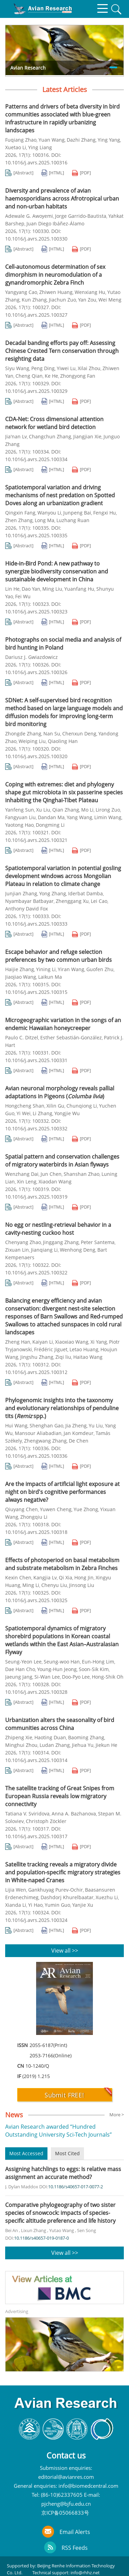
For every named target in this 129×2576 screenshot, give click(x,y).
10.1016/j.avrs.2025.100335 (36, 535)
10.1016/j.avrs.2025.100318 (36, 1532)
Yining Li (46, 969)
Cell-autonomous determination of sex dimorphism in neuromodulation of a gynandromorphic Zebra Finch (55, 274)
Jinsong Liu (81, 1585)
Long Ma (44, 520)
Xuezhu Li (107, 1897)
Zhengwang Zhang (45, 1441)
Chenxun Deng (79, 734)
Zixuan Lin (17, 1250)
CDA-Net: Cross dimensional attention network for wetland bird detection (54, 423)
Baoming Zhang (86, 1737)
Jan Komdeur (79, 1433)
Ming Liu (52, 589)
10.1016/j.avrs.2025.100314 (36, 1760)
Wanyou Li (49, 513)
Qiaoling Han (63, 741)
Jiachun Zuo (62, 300)
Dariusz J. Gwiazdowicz (31, 657)
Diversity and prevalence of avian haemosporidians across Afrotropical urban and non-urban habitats (62, 198)
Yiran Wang (71, 969)
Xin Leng (26, 1182)
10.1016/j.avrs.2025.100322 (36, 1273)
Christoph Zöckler (46, 1821)
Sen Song (86, 2230)
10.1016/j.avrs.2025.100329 (36, 391)
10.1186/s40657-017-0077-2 (75, 2186)
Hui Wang (16, 1426)
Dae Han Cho (20, 1669)
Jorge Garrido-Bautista (80, 216)
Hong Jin (84, 1578)
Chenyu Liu (54, 1585)
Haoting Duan (50, 1737)
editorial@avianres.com (66, 2476)
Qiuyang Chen (21, 1509)
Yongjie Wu (67, 1113)
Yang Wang (79, 817)
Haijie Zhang (19, 969)
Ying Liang (40, 147)
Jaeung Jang (18, 1677)
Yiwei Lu (66, 368)
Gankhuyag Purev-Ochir (55, 1890)
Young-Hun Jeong (57, 1669)
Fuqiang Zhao (20, 140)
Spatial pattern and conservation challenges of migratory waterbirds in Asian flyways (62, 1160)
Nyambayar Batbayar (29, 901)
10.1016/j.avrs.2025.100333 (36, 924)
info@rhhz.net (85, 2572)
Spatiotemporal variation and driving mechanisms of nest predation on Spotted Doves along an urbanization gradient (60, 495)
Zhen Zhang (19, 520)
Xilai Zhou (89, 368)
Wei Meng (109, 300)
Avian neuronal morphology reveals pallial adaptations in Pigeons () (59, 1092)
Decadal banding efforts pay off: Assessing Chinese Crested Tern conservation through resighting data (62, 351)
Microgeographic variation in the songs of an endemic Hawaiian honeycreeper (63, 1024)
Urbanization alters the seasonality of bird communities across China (59, 1724)
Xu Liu (43, 810)
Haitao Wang (88, 1357)
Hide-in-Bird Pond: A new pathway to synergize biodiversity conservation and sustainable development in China (56, 571)
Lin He (12, 589)
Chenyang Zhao (23, 1242)
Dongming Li (50, 825)
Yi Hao (35, 1905)
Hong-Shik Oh (107, 1677)
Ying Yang (109, 140)
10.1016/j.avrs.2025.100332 (36, 1129)
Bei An (11, 2230)
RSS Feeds (66, 2547)
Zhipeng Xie (18, 1737)
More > (116, 2114)
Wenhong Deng (77, 1250)
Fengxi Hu (104, 513)
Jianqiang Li (44, 1250)
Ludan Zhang (55, 1745)
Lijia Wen (15, 1890)
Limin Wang (107, 817)
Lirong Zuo (108, 810)
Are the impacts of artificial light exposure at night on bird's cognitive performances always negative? (62, 1492)
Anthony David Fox (26, 909)
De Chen (78, 1441)
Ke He (51, 376)
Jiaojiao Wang (20, 977)
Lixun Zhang (33, 2230)
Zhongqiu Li (33, 1517)
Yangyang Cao (21, 292)
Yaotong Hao (19, 825)
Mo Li (87, 810)
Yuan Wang (52, 140)
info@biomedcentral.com (88, 2485)
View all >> (64, 1950)
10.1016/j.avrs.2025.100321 (36, 840)
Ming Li (30, 1585)
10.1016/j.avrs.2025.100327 (36, 315)
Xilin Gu (55, 1106)
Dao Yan (31, 589)
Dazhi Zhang (81, 140)
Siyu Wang (17, 368)
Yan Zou (87, 300)
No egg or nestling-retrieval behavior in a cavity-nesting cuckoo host (58, 1228)
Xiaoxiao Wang (71, 1342)
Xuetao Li (15, 147)
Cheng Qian (29, 376)
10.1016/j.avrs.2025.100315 (36, 992)
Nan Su (51, 734)
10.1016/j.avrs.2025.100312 (36, 1372)
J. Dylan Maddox (21, 2186)
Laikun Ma (50, 977)
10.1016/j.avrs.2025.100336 (36, 1456)
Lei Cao (99, 901)
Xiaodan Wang (55, 1182)
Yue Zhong (86, 1509)
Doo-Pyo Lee (76, 1677)
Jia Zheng (76, 1426)
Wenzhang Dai (22, 1174)
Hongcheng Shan (24, 1106)
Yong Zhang (52, 893)
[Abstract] (19, 173)
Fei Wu (23, 596)
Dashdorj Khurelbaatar (67, 1897)
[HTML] (52, 173)
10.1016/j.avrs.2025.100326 (36, 672)
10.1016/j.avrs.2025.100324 (36, 1920)
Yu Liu (96, 1426)
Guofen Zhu (100, 969)
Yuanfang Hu (79, 589)
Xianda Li (15, 1905)
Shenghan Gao (46, 1426)
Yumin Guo (57, 1905)
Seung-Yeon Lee (23, 1662)
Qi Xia (65, 1578)
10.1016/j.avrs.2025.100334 (36, 459)
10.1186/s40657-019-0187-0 (41, 2238)
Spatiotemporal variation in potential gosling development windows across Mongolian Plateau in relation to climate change (63, 876)
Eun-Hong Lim (98, 1662)
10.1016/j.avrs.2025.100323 (36, 612)
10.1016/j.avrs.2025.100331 (36, 1060)
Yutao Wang (61, 2230)
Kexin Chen (18, 1578)
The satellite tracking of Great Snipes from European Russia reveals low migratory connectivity (59, 1796)
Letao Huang (83, 1349)
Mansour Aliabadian (38, 1433)
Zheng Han (17, 1342)
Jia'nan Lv (16, 437)
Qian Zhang (65, 810)
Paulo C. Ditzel (21, 1038)
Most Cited (67, 2153)
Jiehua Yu (83, 1745)
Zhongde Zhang (23, 734)
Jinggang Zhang (61, 1242)
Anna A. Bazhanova (74, 1814)
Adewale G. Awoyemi (29, 216)
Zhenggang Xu (72, 901)
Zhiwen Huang (56, 292)
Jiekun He (106, 1745)
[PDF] (81, 173)
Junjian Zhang (21, 893)
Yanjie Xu (82, 1905)
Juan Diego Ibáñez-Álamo (55, 224)
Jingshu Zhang (36, 1357)
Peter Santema (98, 1242)
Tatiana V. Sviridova (27, 1814)
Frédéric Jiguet (50, 1349)
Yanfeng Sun (19, 810)
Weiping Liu (32, 741)
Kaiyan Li (42, 1342)
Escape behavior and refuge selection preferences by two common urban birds (58, 956)
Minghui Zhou (21, 1745)
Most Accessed (26, 2153)
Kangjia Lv (45, 1578)
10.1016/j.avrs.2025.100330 (36, 239)
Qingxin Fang (20, 513)
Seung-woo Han (62, 1662)
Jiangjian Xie (87, 437)
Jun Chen (51, 1174)
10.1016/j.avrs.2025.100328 (36, 1692)
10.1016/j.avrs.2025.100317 (36, 1836)
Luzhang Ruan (72, 520)
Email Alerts (66, 2532)
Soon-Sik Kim (94, 1669)
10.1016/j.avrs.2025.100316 (36, 163)
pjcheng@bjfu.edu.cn (66, 2503)
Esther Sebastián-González (71, 1038)
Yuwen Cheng (56, 1509)
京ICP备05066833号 (65, 2512)
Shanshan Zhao (81, 1174)
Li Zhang (42, 1113)
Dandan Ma (51, 817)
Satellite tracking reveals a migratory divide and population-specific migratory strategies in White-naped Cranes (62, 1872)
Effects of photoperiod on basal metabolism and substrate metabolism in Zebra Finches (62, 1564)
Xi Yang (98, 1342)
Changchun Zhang (50, 437)
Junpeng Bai (77, 513)
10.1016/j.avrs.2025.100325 (36, 1600)
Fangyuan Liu (20, 817)
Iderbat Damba (85, 893)
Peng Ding (43, 368)
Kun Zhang (34, 300)
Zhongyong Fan (77, 376)
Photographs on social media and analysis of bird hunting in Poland (63, 643)
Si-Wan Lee (47, 1677)
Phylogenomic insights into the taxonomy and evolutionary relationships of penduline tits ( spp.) (62, 1408)
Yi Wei (24, 1113)
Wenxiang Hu (90, 292)
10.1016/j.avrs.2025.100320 (36, 756)
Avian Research (28, 67)
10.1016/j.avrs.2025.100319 (36, 1197)
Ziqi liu (63, 1357)
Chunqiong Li (81, 1106)
